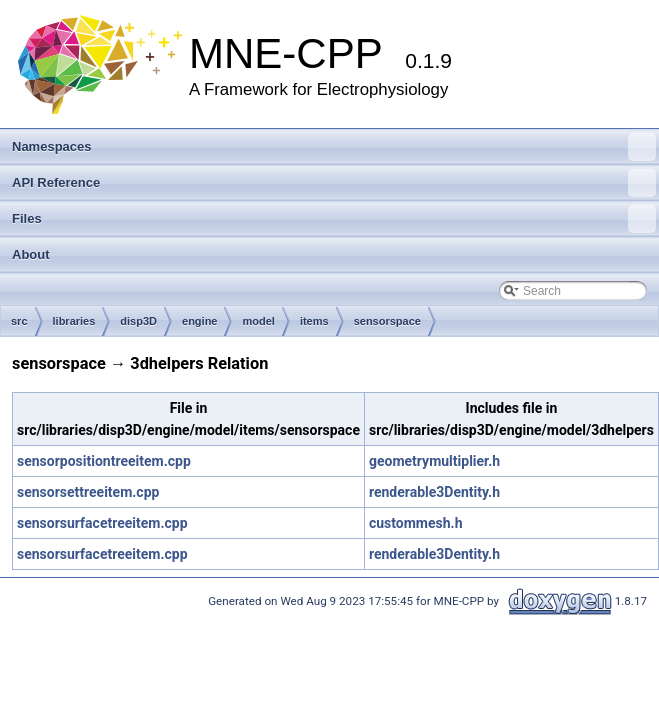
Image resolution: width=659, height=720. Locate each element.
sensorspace (387, 321)
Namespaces (334, 147)
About (31, 254)
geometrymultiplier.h (434, 461)
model (258, 321)
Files (334, 219)
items (314, 321)
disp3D (138, 321)
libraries (74, 321)
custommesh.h (416, 523)
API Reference (334, 183)
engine (199, 321)
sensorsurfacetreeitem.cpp (102, 523)
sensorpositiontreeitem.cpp (104, 461)
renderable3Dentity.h (434, 492)
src (19, 321)
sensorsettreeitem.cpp (88, 492)
